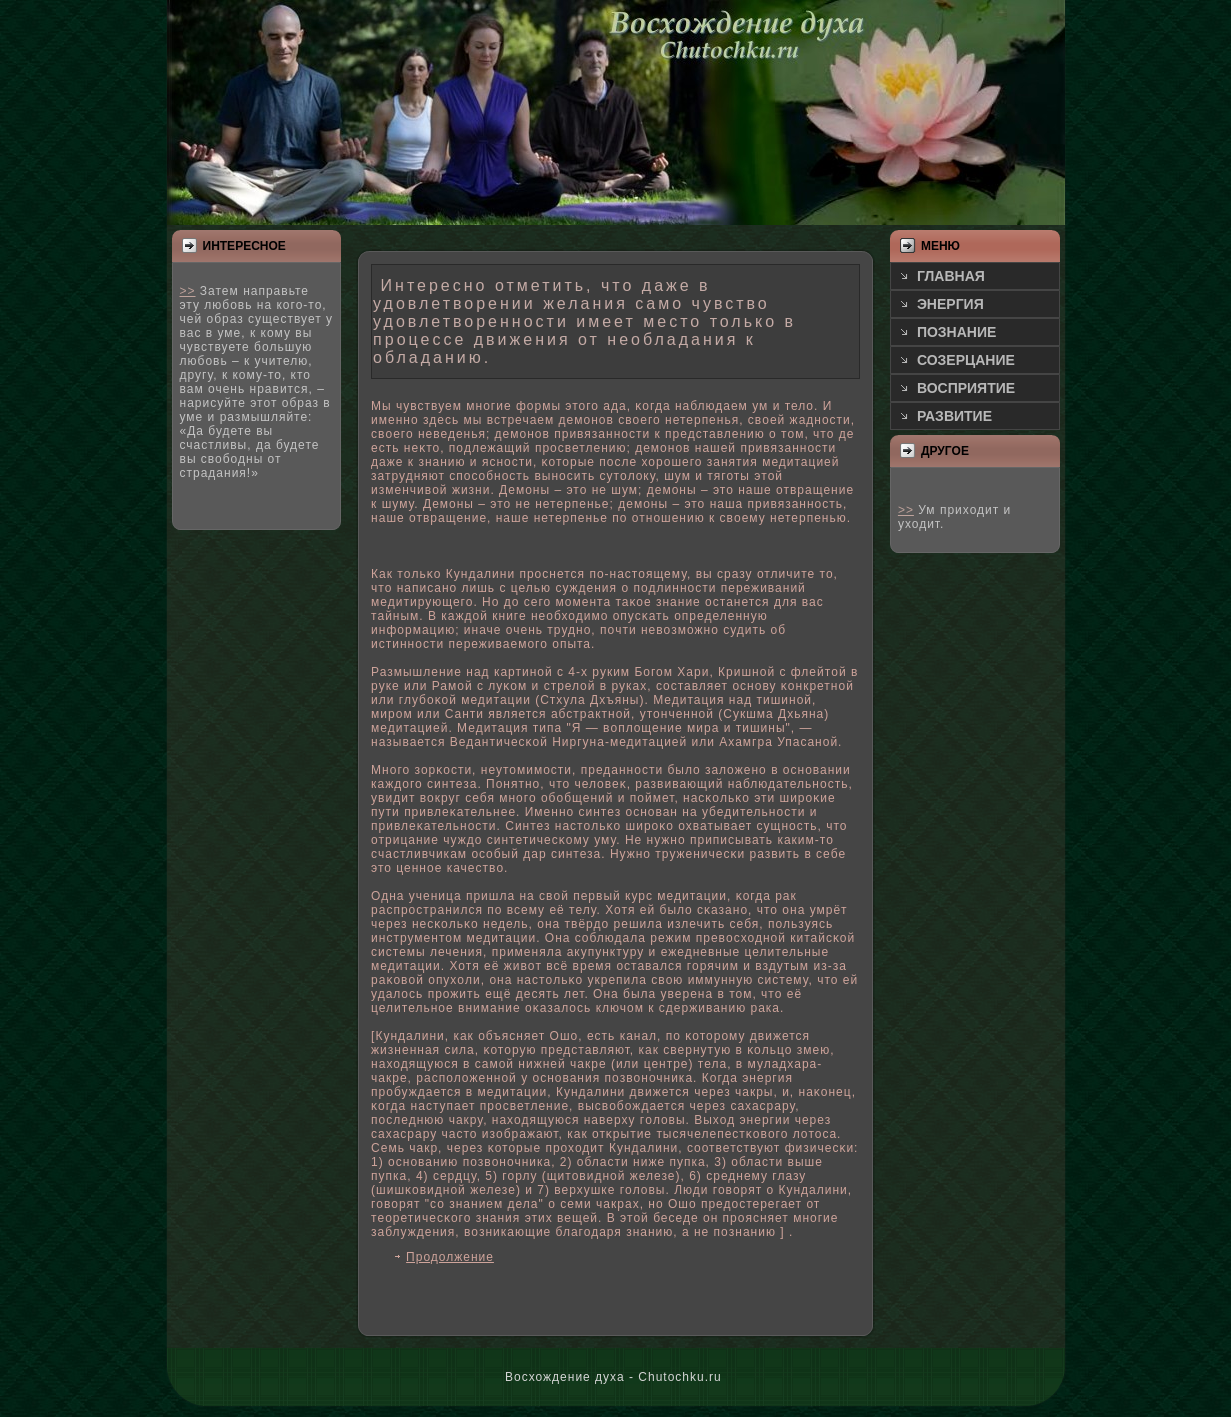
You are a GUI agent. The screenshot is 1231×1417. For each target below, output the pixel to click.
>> (188, 291)
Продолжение (450, 1257)
